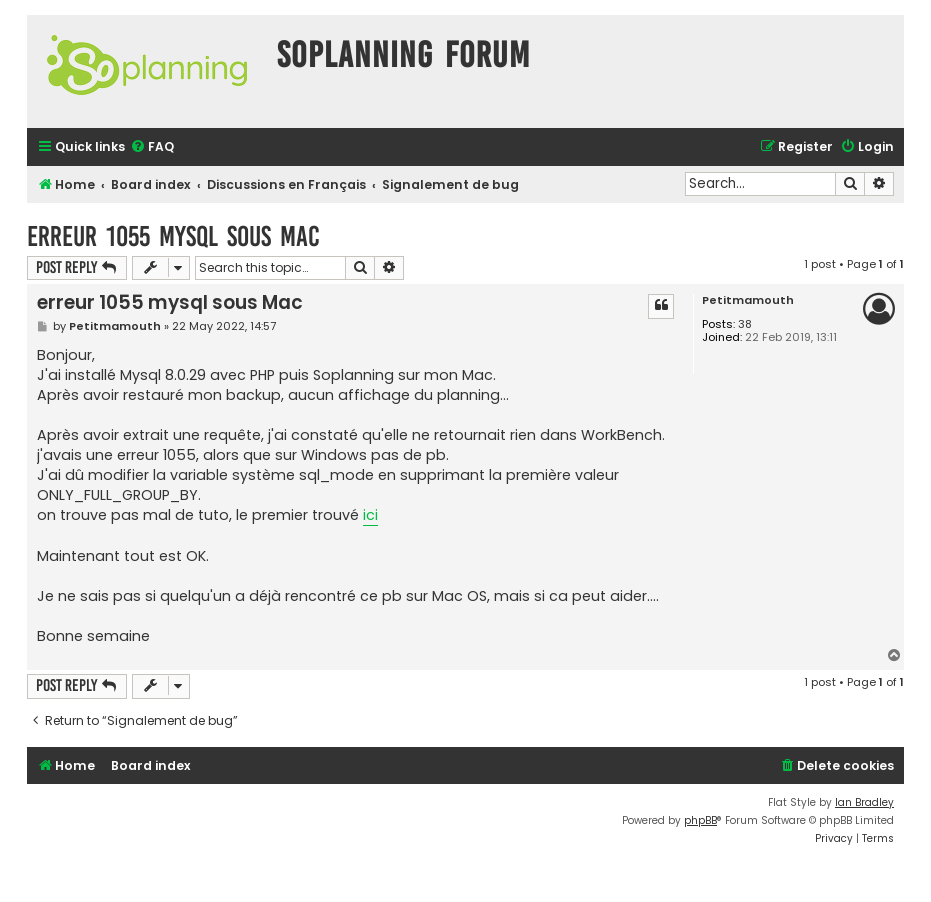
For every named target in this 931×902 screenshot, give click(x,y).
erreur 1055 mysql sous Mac (173, 236)
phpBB (700, 820)
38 (745, 324)
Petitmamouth (748, 300)
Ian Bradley (864, 802)
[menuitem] (152, 147)
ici (370, 515)
